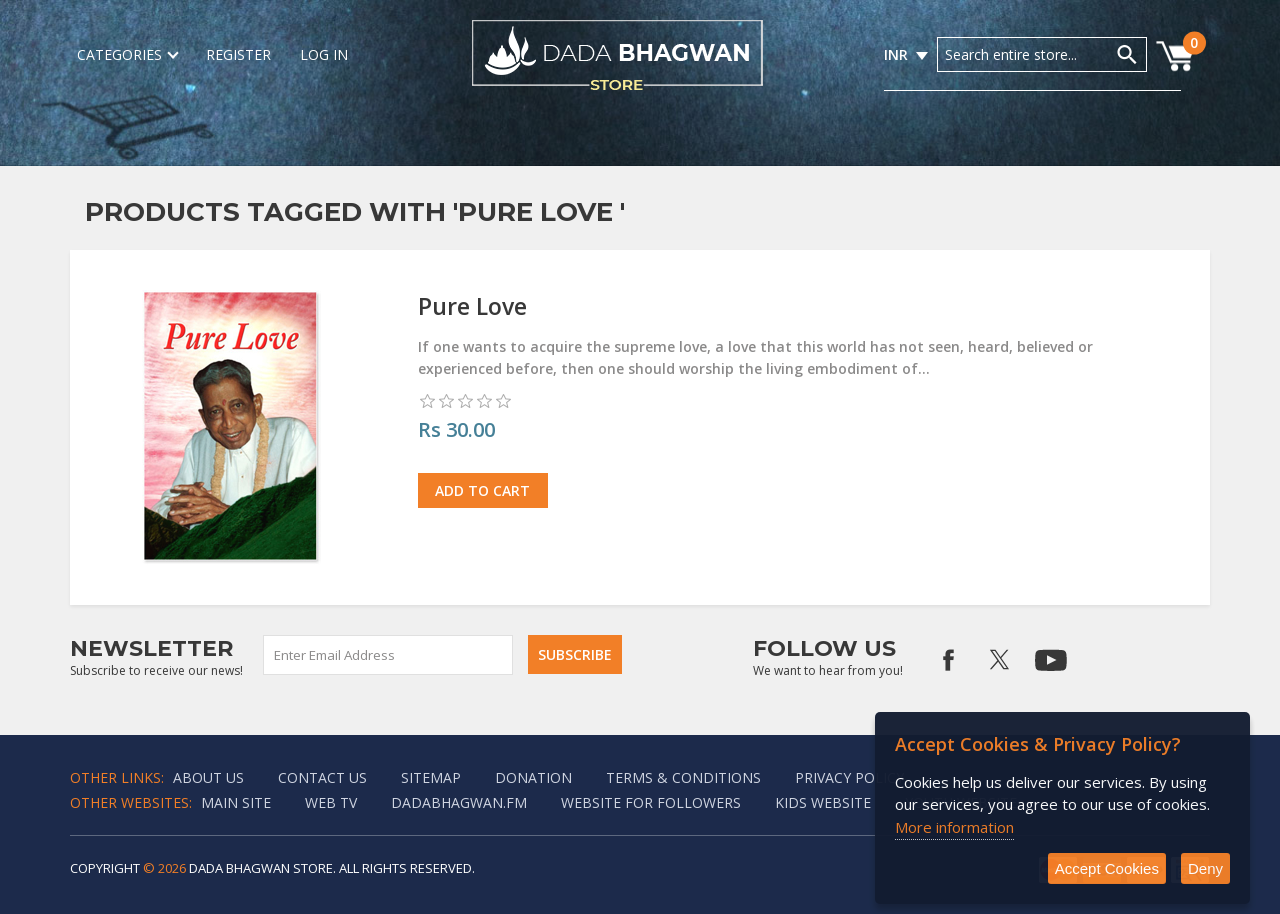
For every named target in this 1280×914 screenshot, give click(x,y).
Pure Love (472, 306)
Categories (127, 54)
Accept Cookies (1107, 868)
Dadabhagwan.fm (459, 802)
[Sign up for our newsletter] (389, 655)
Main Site (236, 802)
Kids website (823, 802)
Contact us (322, 777)
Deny (1205, 868)
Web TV (331, 802)
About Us (208, 777)
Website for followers (651, 802)
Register (238, 54)
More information (954, 827)
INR (896, 54)
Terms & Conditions (683, 777)
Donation (533, 777)
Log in (324, 54)
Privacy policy (849, 777)
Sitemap (431, 777)
